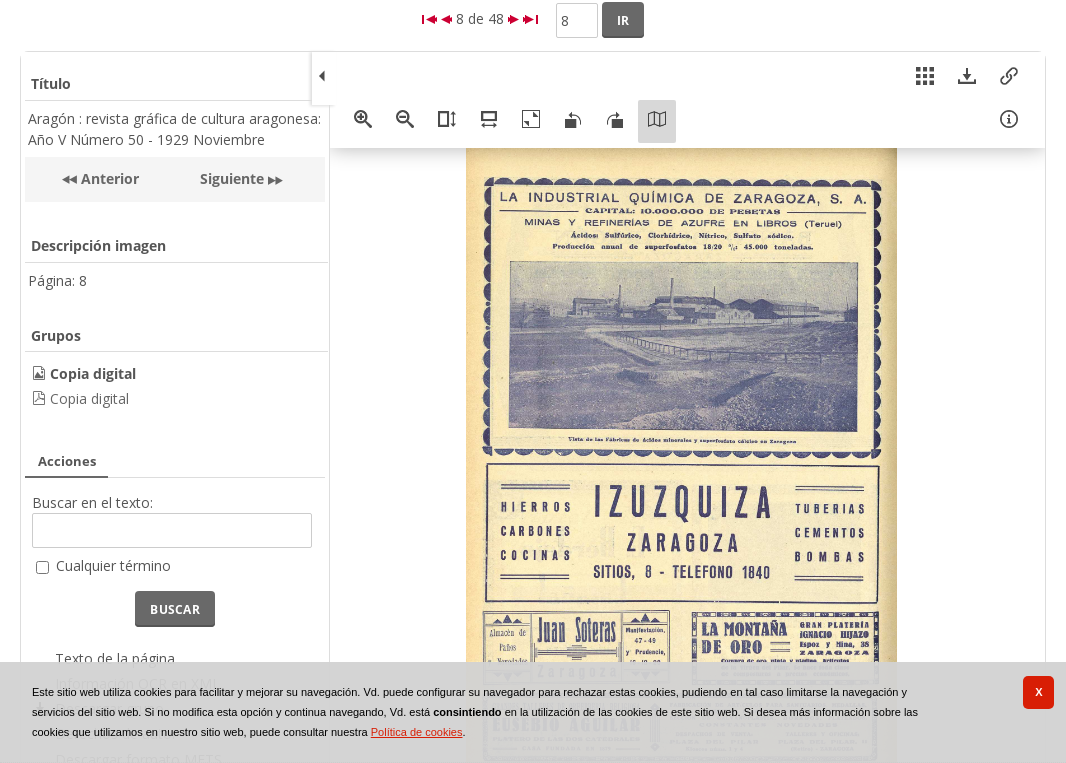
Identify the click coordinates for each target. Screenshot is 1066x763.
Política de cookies (417, 732)
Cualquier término (113, 565)
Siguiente (232, 178)
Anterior (108, 178)
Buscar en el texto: (92, 502)
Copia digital (89, 398)
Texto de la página (115, 658)
